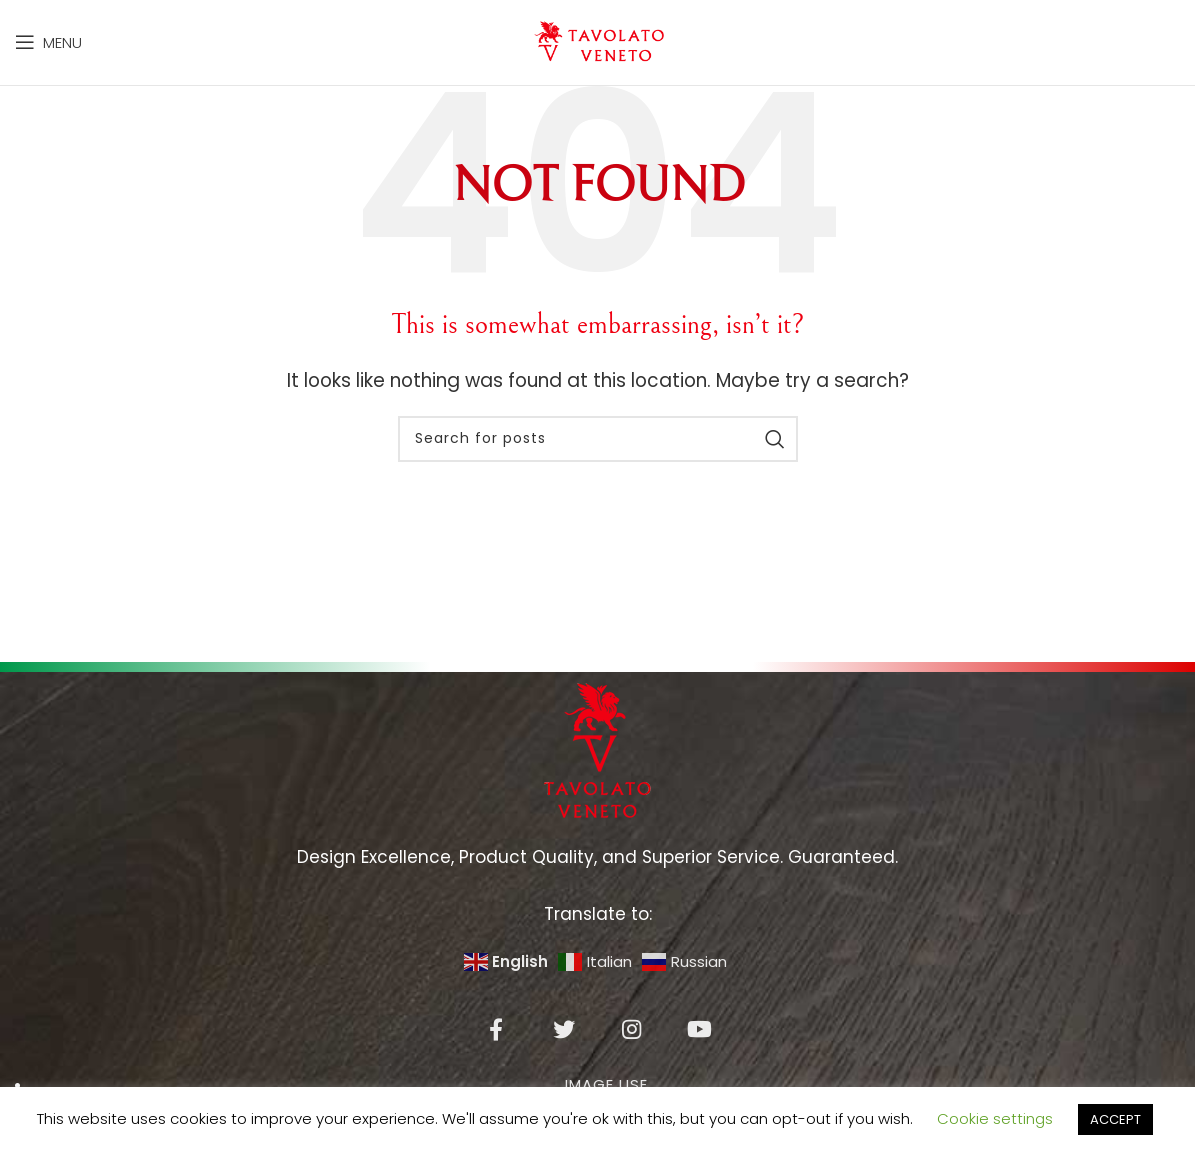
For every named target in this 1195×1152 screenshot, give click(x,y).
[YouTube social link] (700, 1049)
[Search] (598, 458)
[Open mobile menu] (48, 52)
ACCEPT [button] (1115, 1119)
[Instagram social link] (632, 1049)
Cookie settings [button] (995, 1118)
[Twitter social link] (564, 1049)
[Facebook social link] (496, 1049)
